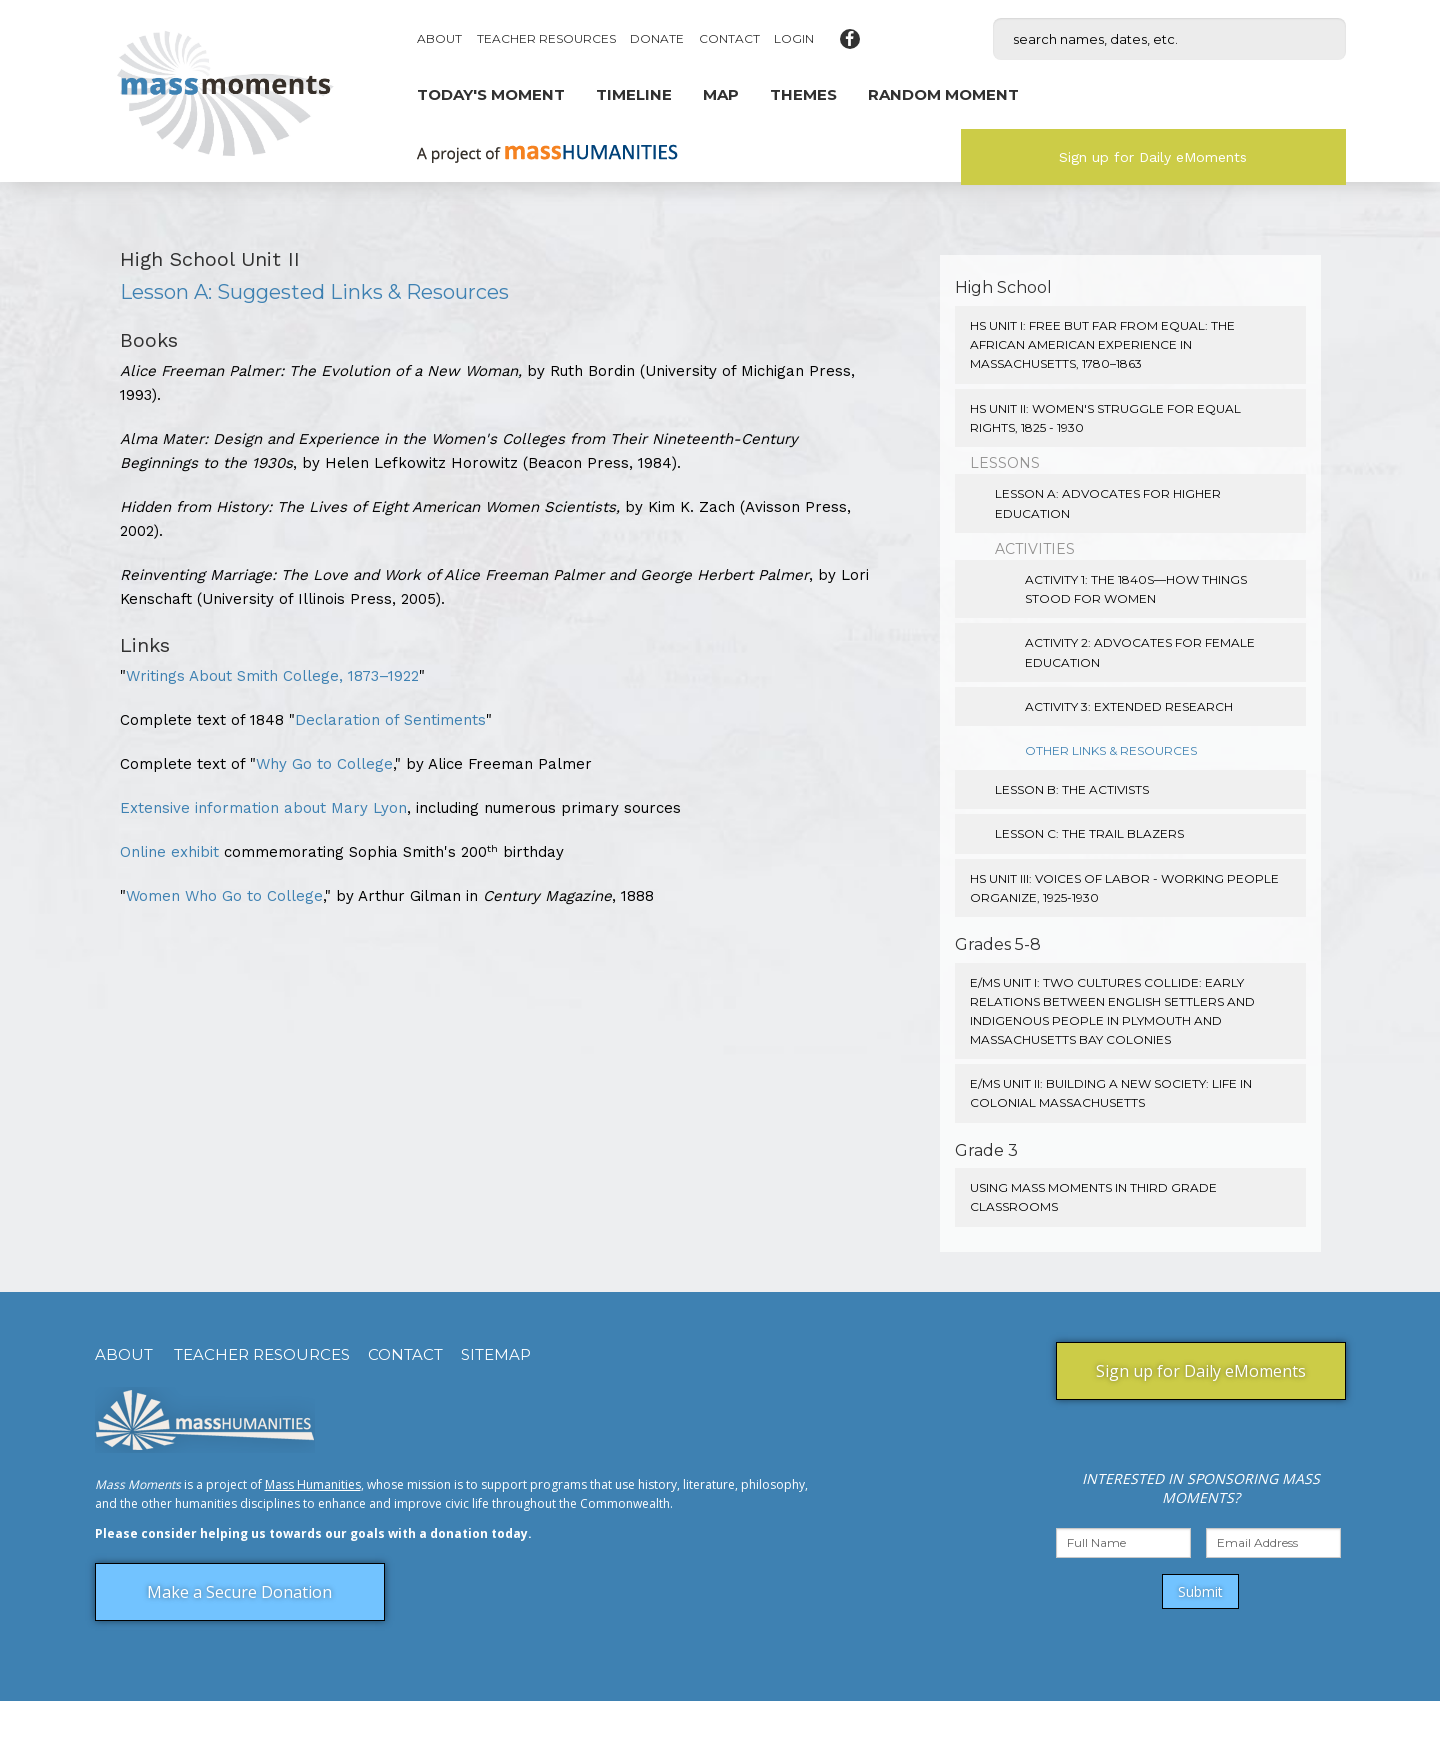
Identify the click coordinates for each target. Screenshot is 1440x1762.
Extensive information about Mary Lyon (263, 808)
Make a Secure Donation (239, 1592)
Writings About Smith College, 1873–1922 (272, 676)
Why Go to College (324, 764)
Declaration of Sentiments (390, 720)
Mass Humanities (313, 1484)
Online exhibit (169, 852)
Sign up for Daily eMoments (1153, 157)
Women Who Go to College (224, 896)
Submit (1200, 1591)
